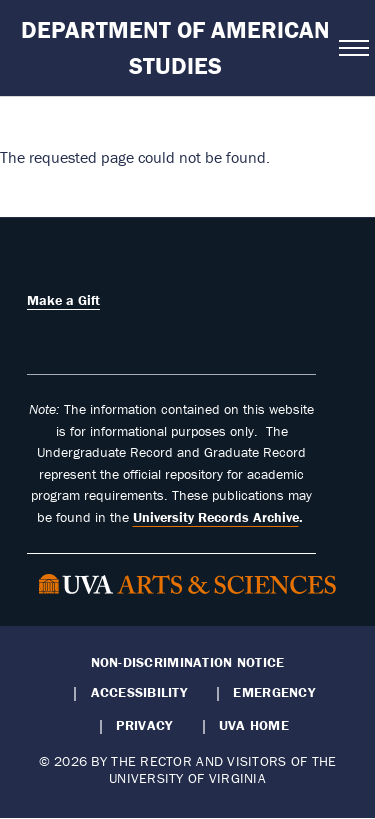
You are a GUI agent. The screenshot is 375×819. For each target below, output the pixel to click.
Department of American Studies (175, 47)
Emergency (273, 692)
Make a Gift (63, 300)
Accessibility (139, 692)
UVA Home (254, 725)
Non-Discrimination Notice (188, 662)
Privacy (144, 725)
